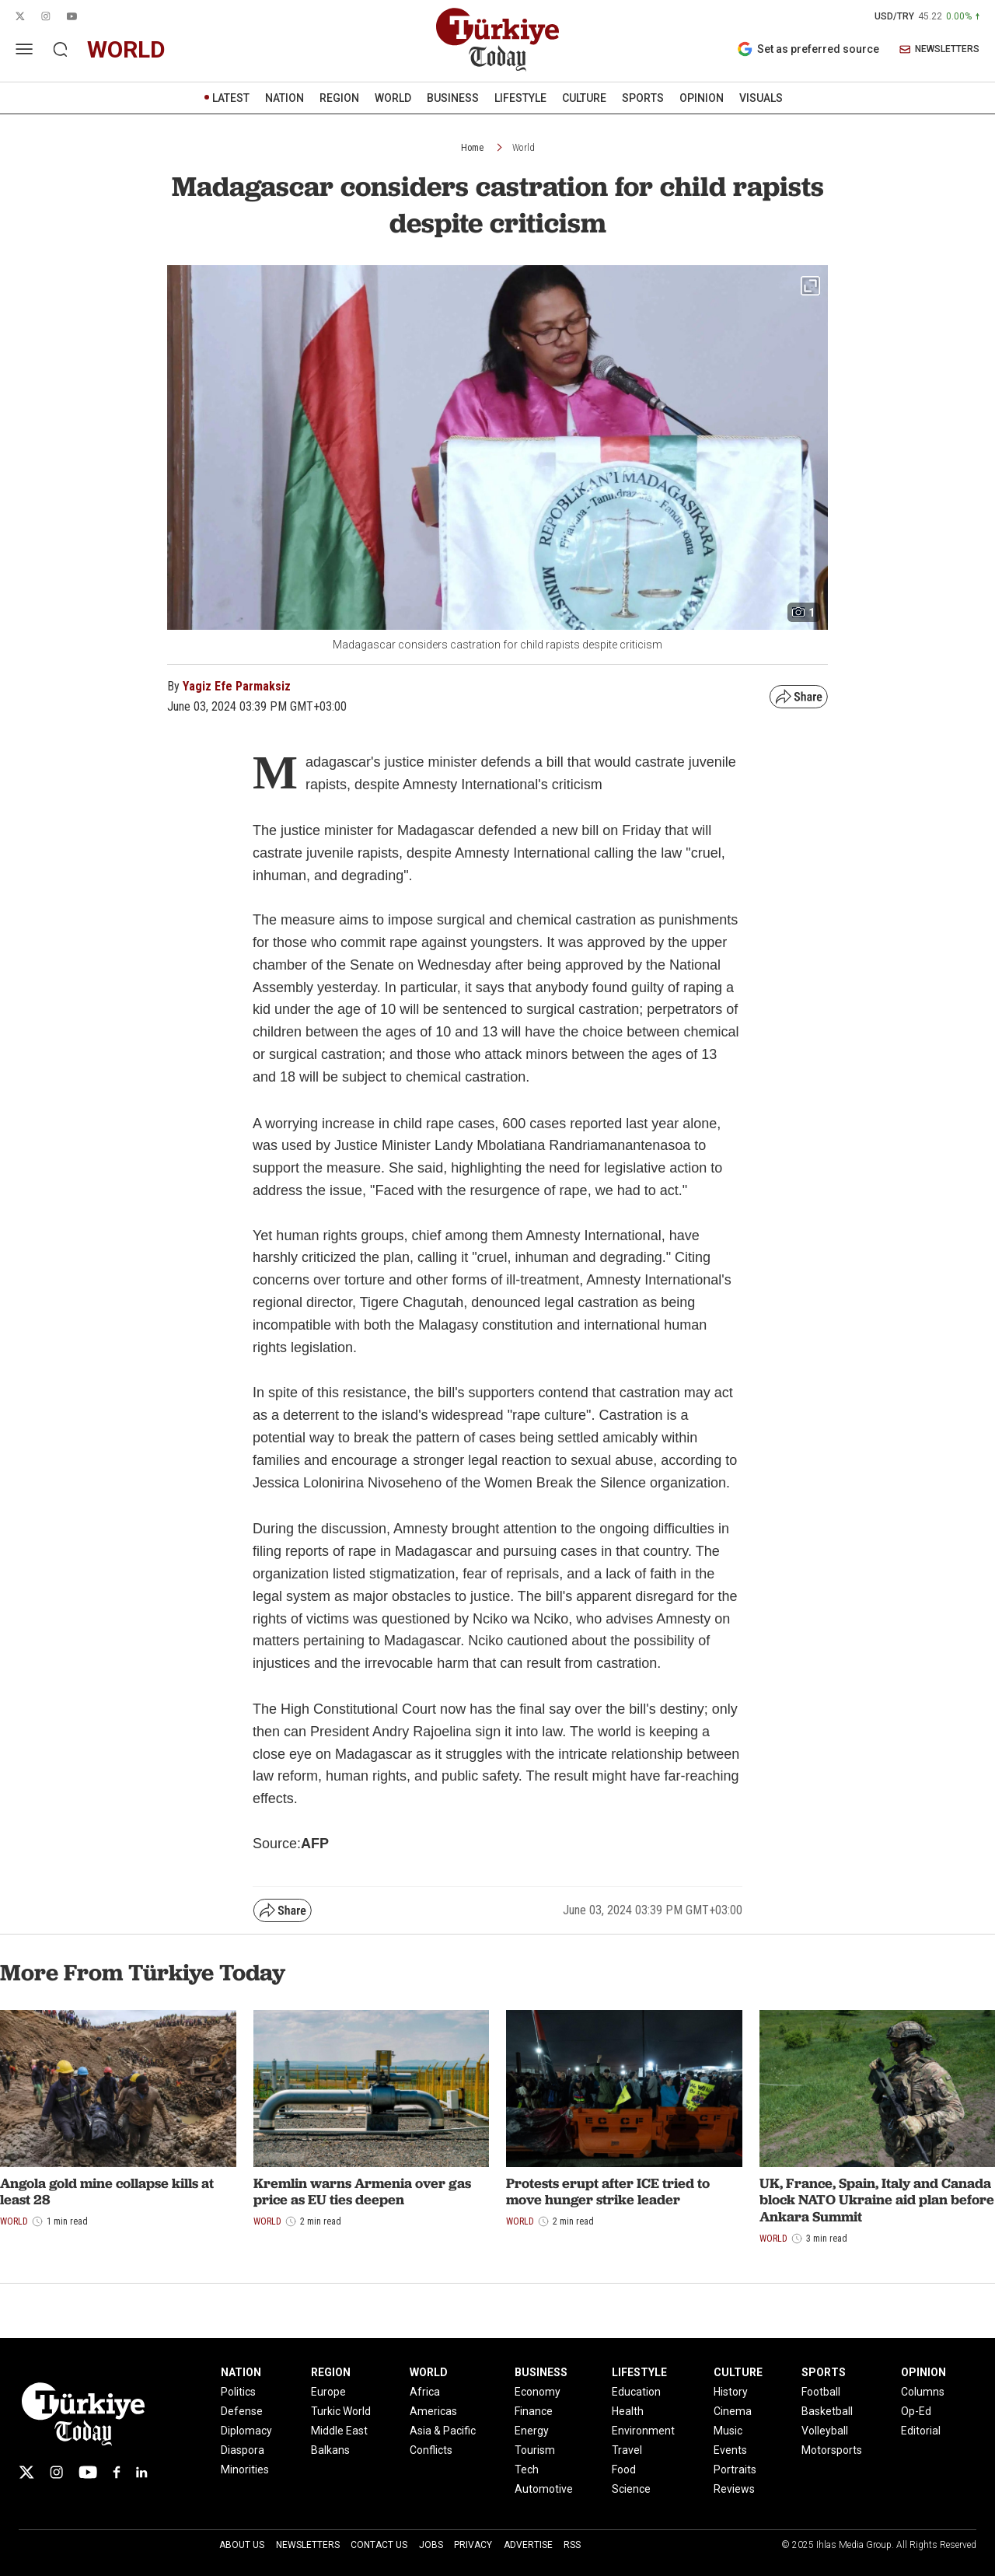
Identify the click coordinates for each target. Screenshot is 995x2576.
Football (820, 2392)
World (523, 147)
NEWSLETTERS (939, 49)
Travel (627, 2450)
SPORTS (643, 98)
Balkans (330, 2450)
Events (730, 2450)
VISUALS (761, 98)
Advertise (528, 2545)
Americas (433, 2411)
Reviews (734, 2489)
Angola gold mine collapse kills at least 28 (107, 2191)
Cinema (733, 2411)
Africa (425, 2392)
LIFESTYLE (520, 98)
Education (636, 2392)
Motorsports (831, 2450)
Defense (242, 2411)
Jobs (431, 2545)
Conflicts (431, 2450)
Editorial (921, 2430)
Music (728, 2430)
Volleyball (824, 2430)
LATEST (231, 98)
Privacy (473, 2545)
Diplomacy (246, 2430)
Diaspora (242, 2450)
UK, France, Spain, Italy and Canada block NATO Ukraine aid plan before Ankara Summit (876, 2199)
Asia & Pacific (443, 2430)
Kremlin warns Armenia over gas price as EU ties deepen (362, 2191)
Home (472, 147)
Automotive (544, 2489)
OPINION (701, 98)
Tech (527, 2469)
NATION (284, 98)
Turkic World (341, 2411)
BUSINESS (453, 98)
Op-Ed (916, 2411)
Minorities (245, 2469)
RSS (572, 2545)
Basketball (827, 2411)
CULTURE (584, 98)
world (126, 49)
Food (624, 2469)
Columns (922, 2392)
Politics (238, 2392)
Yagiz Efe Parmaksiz (237, 686)
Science (631, 2489)
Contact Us (379, 2545)
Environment (643, 2430)
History (731, 2392)
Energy (532, 2430)
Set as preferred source (808, 49)
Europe (328, 2392)
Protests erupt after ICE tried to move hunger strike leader (608, 2191)
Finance (534, 2411)
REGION (339, 98)
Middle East (339, 2430)
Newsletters (308, 2545)
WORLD (393, 98)
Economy (537, 2392)
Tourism (535, 2450)
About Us (241, 2545)
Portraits (735, 2469)
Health (628, 2411)
